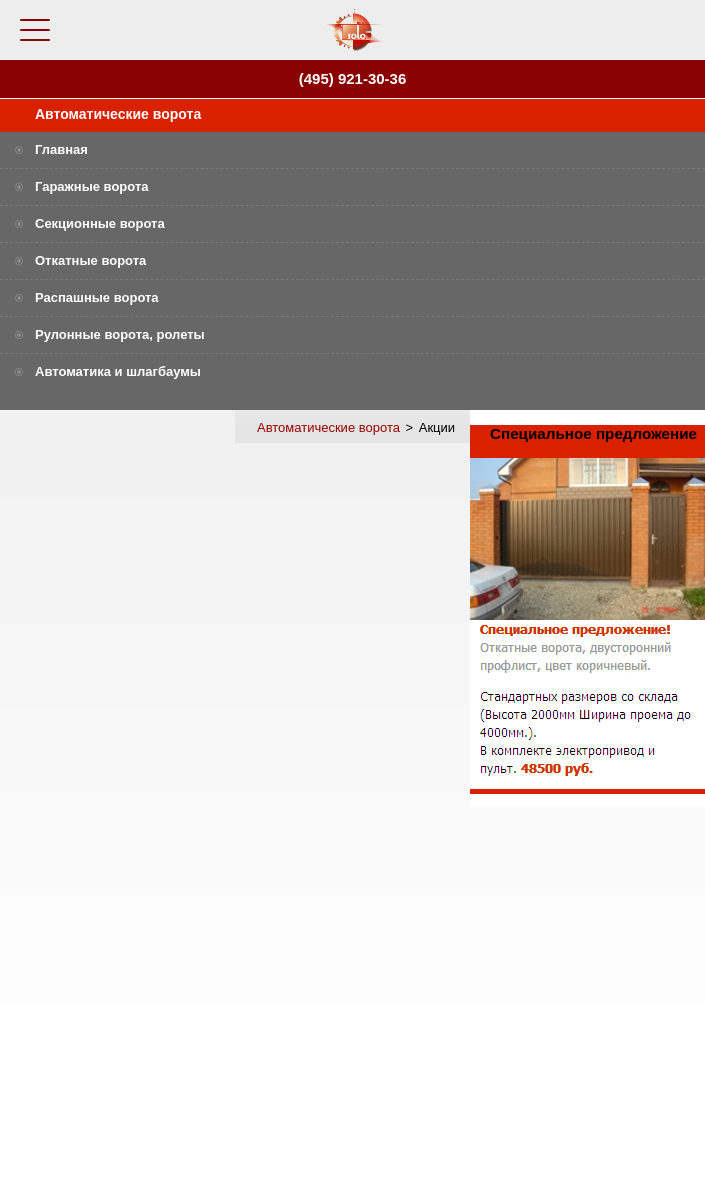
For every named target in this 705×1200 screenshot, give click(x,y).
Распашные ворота (97, 297)
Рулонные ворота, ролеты (120, 334)
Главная (61, 149)
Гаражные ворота (92, 186)
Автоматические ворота (118, 114)
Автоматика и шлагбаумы (118, 371)
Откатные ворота (90, 260)
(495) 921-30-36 (353, 78)
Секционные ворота (100, 223)
